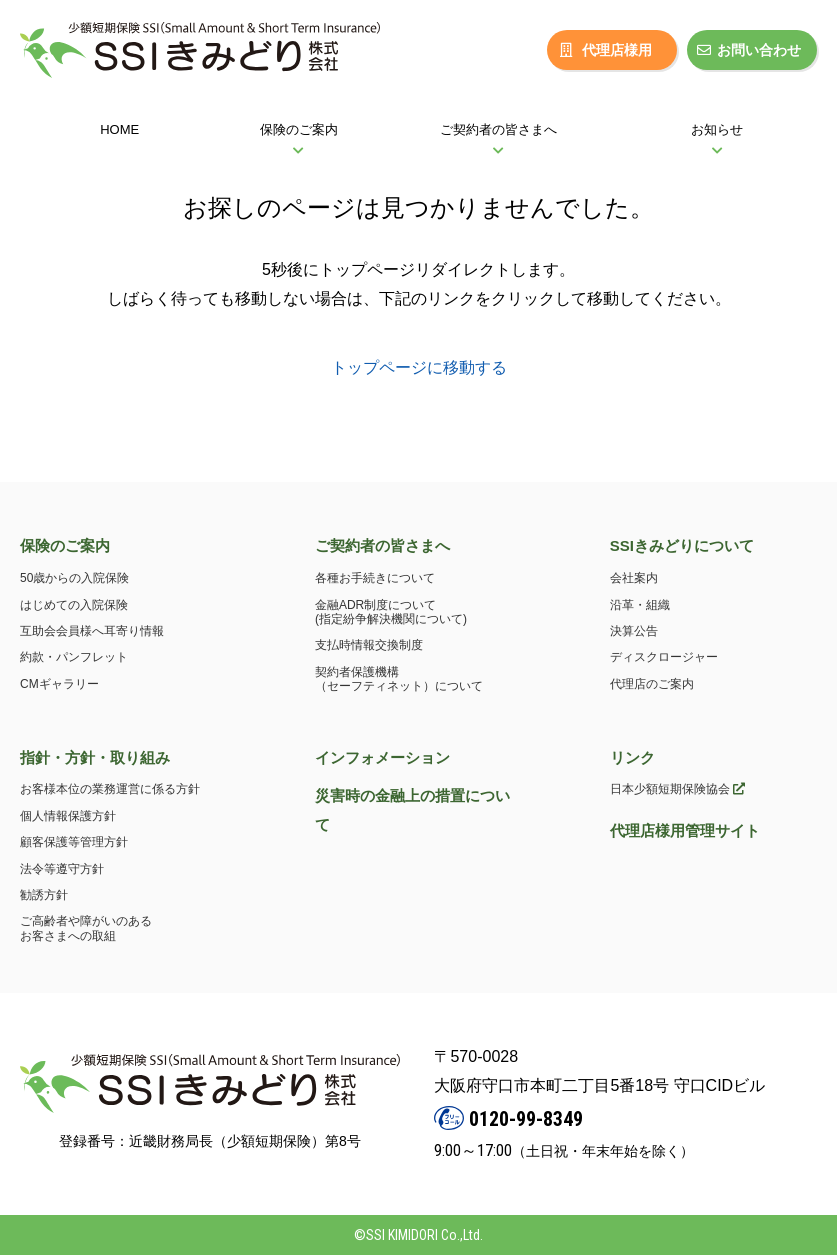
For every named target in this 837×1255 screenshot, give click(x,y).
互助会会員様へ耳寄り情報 (92, 631)
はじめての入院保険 (74, 605)
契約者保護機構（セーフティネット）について (399, 679)
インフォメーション (382, 757)
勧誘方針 (44, 895)
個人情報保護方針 (68, 816)
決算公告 (634, 631)
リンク (632, 757)
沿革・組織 (640, 605)
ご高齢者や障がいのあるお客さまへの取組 (86, 928)
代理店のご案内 (652, 684)
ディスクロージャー (664, 657)
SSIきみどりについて (682, 545)
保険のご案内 (65, 545)
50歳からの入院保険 (74, 578)
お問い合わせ (749, 50)
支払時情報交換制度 (369, 645)
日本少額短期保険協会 (677, 789)
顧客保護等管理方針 (74, 842)
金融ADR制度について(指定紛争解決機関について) (391, 612)
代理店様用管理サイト (685, 830)
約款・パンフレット (74, 657)
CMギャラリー (59, 684)
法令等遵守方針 (62, 869)
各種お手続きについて (375, 578)
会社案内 (634, 578)
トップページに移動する (419, 367)
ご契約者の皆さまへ (382, 545)
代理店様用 (606, 50)
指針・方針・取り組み (95, 757)
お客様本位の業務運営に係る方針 (110, 789)
